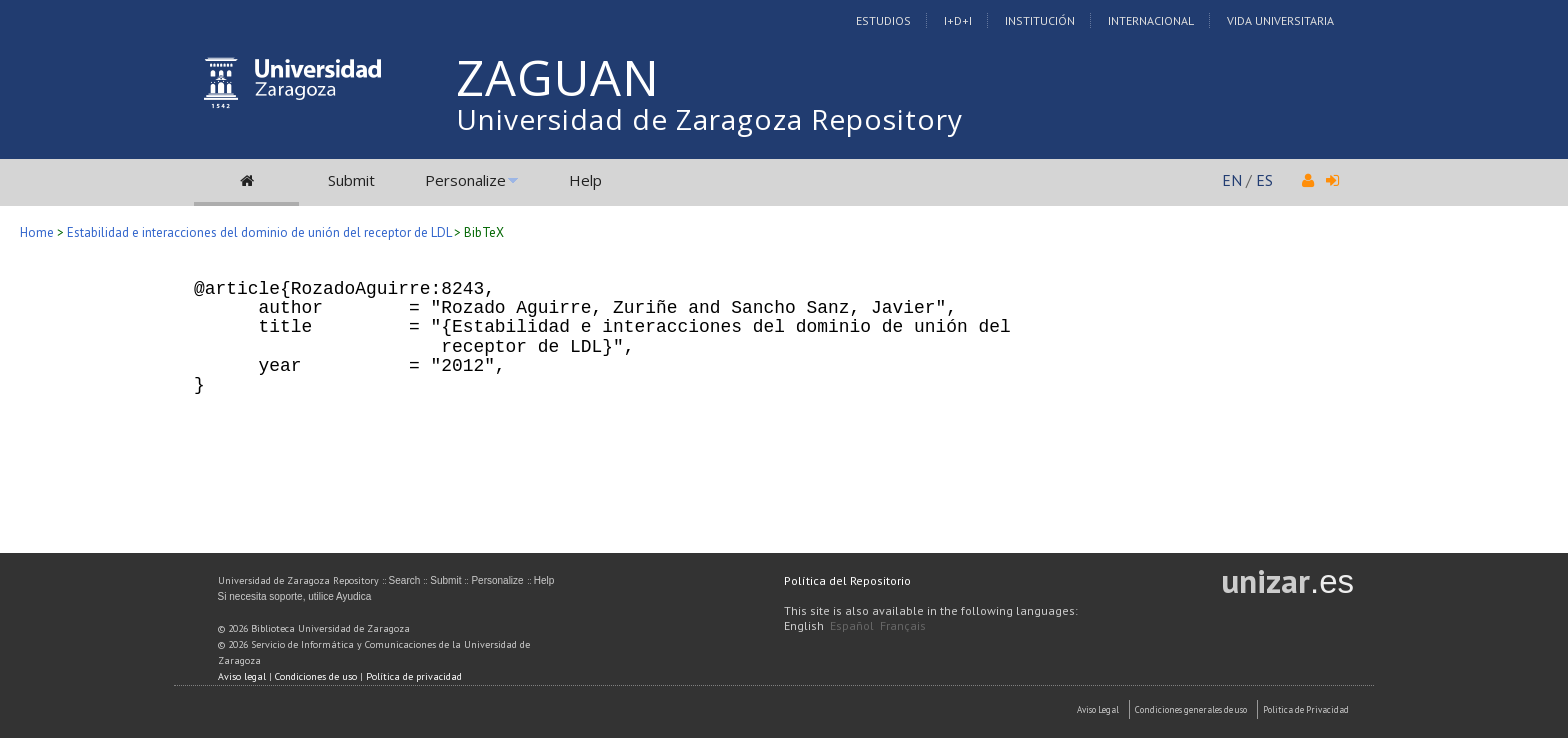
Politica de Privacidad (1306, 709)
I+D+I (958, 20)
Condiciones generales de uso (1191, 709)
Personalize (465, 180)
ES (1264, 180)
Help (585, 180)
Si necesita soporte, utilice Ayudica (295, 596)
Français (903, 625)
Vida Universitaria (1280, 20)
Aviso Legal (1098, 709)
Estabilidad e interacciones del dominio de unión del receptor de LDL (259, 232)
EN (1232, 180)
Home (37, 232)
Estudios (883, 20)
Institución (1040, 20)
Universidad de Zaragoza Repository (709, 119)
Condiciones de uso (316, 676)
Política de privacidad (414, 676)
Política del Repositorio (847, 580)
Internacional (1151, 20)
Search (405, 580)
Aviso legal (242, 676)
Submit (351, 180)
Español (852, 625)
